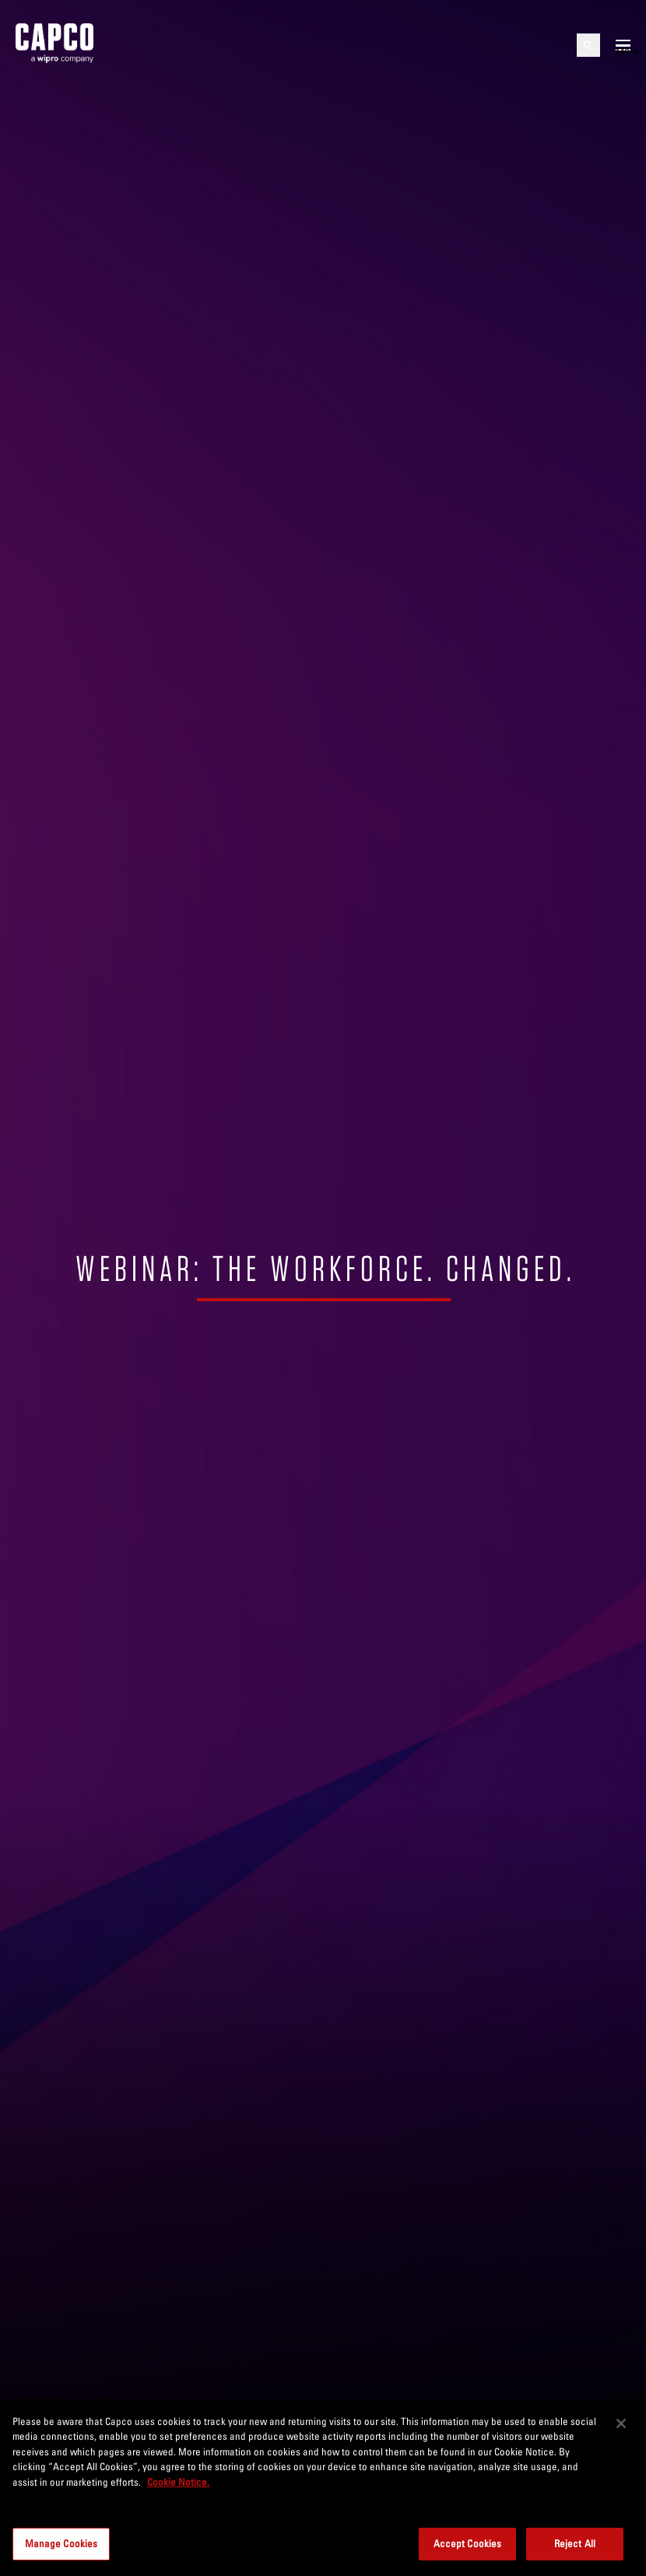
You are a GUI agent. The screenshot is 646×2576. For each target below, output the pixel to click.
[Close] (621, 2423)
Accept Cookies (468, 2543)
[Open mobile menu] (623, 45)
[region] (323, 2487)
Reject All (574, 2543)
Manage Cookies (61, 2543)
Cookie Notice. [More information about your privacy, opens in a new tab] (178, 2482)
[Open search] (588, 45)
